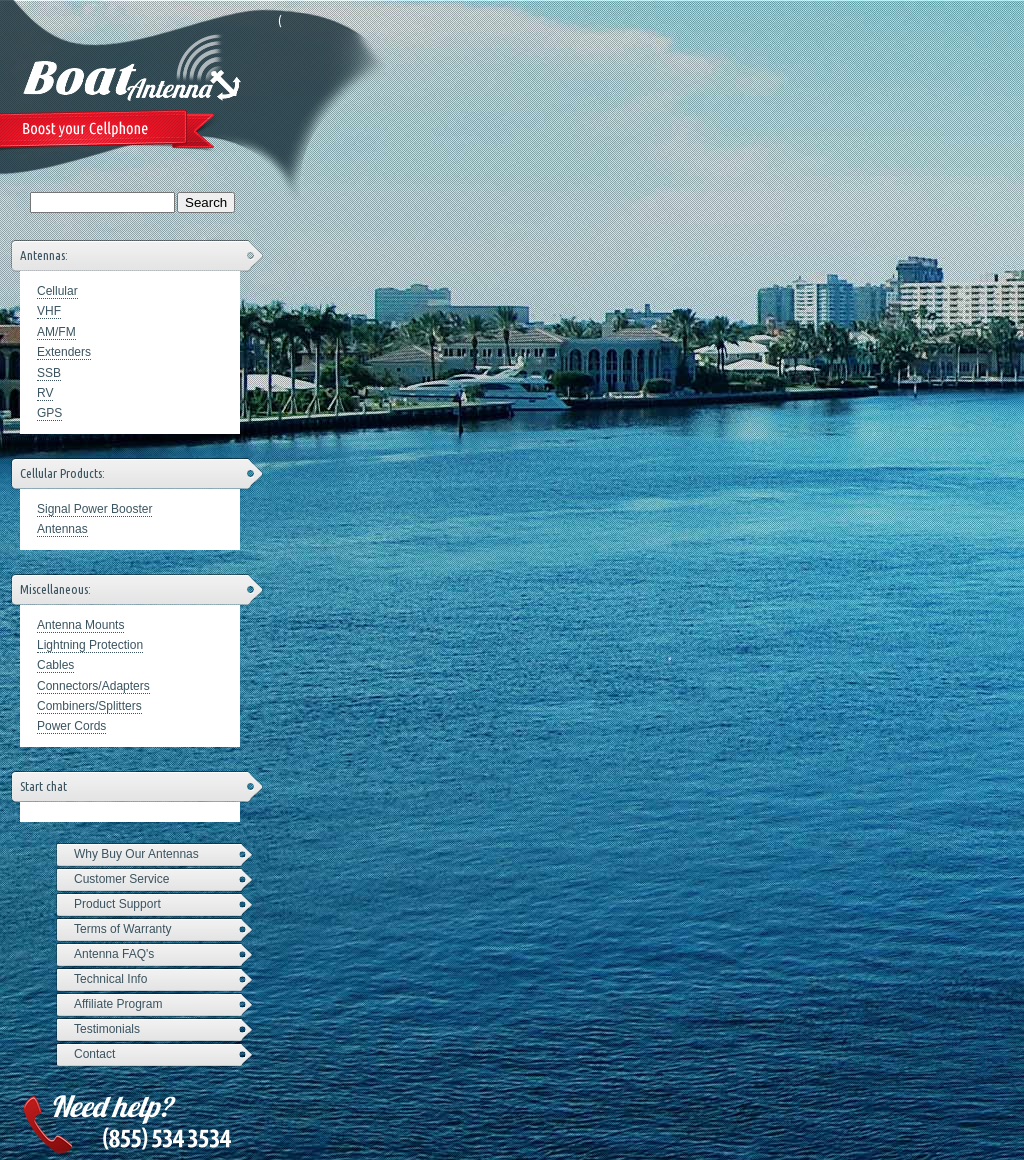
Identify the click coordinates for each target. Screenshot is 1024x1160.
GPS (49, 413)
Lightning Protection (90, 645)
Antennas (62, 529)
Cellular (57, 291)
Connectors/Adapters (93, 686)
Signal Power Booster (94, 509)
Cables (55, 665)
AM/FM (56, 332)
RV (45, 393)
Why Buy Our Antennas (136, 854)
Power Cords (71, 726)
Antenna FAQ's (114, 954)
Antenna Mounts (80, 625)
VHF (49, 311)
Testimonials (107, 1029)
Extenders (64, 352)
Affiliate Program (118, 1004)
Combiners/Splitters (89, 706)
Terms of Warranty (123, 929)
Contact (94, 1054)
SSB (49, 373)
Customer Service (121, 879)
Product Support (117, 904)
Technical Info (110, 979)
